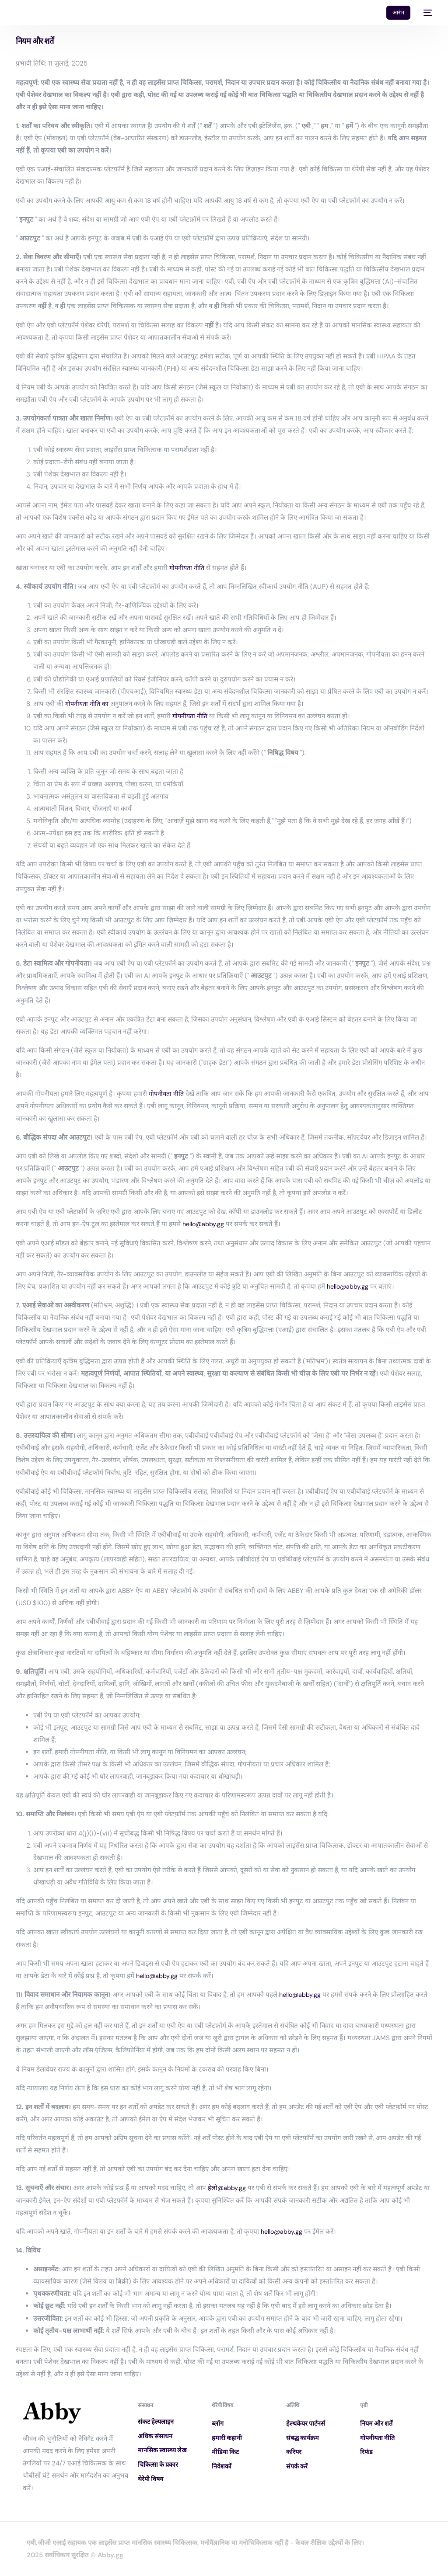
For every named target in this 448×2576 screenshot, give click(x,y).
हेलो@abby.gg (227, 2187)
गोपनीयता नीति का (88, 703)
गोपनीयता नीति (187, 567)
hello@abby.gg (204, 1224)
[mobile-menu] (425, 12)
